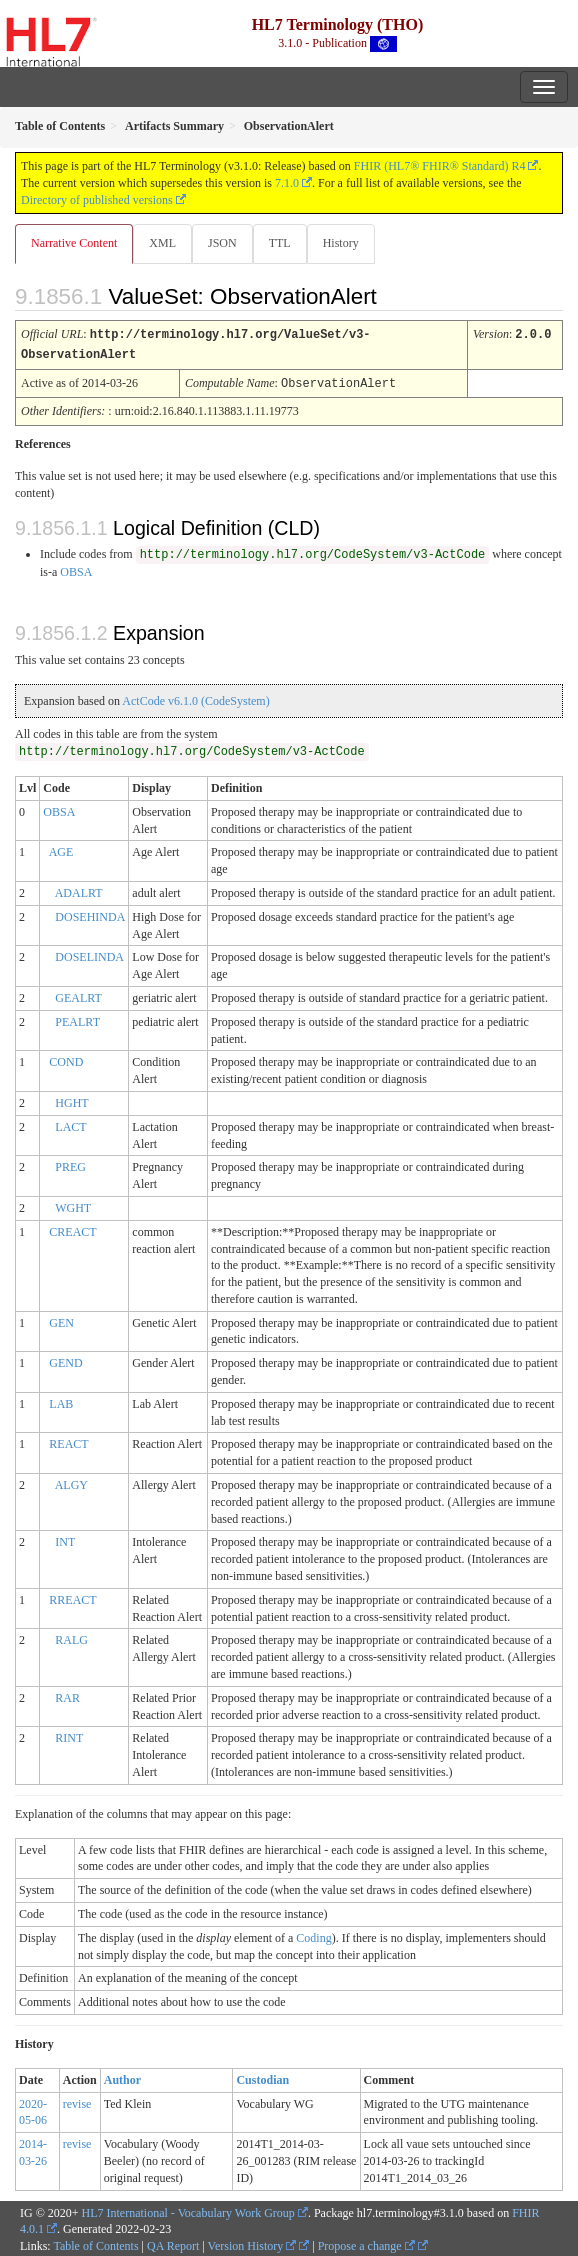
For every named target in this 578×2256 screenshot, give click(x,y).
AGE (61, 849)
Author (122, 2077)
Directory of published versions (97, 200)
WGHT (73, 1205)
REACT (68, 1441)
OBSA (76, 569)
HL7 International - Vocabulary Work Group (188, 2210)
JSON (222, 243)
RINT (69, 1735)
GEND (65, 1360)
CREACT (72, 1229)
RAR (67, 1695)
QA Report (173, 2243)
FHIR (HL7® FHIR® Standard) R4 (440, 166)
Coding (313, 1935)
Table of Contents (95, 2243)
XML (162, 243)
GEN (61, 1320)
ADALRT (79, 890)
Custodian (262, 2077)
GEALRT (78, 995)
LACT (70, 1124)
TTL (280, 243)
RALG (71, 1637)
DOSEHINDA (90, 914)
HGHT (71, 1100)
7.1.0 (287, 183)
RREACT (72, 1597)
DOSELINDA (89, 954)
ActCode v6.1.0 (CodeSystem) (195, 698)
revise (77, 2101)
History (341, 243)
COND (66, 1059)
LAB (61, 1401)
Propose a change (366, 2243)
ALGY (71, 1482)
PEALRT (77, 1019)
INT (65, 1539)
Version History (252, 2243)
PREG (70, 1164)
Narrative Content (74, 243)
